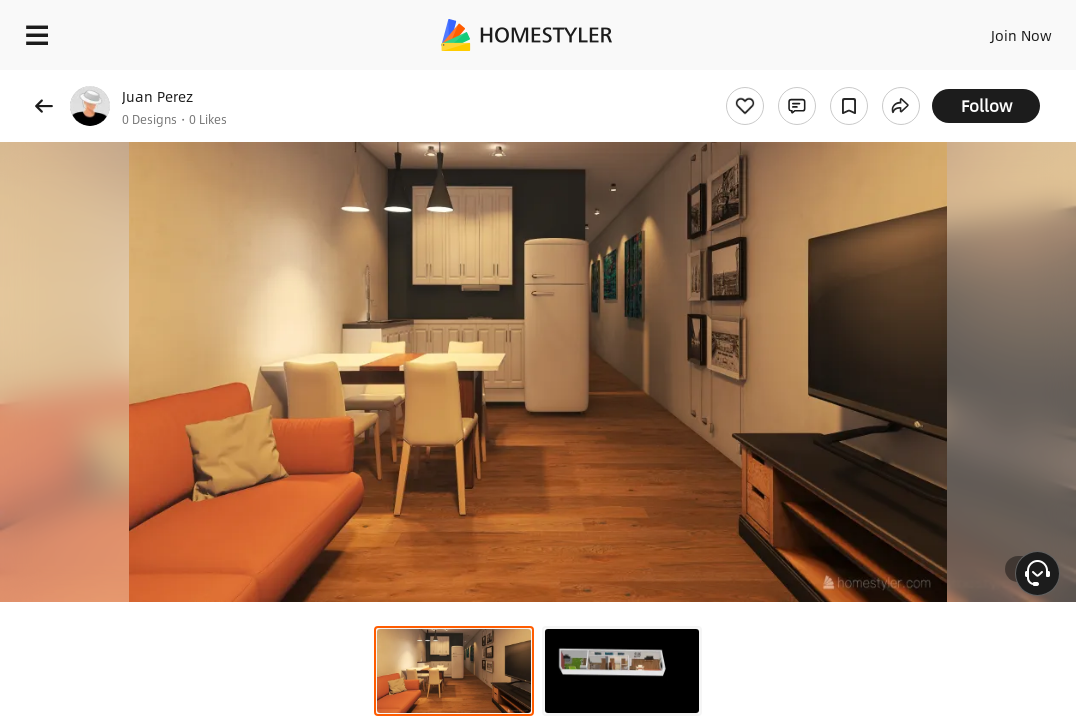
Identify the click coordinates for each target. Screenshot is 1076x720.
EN (943, 30)
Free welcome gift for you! (768, 80)
